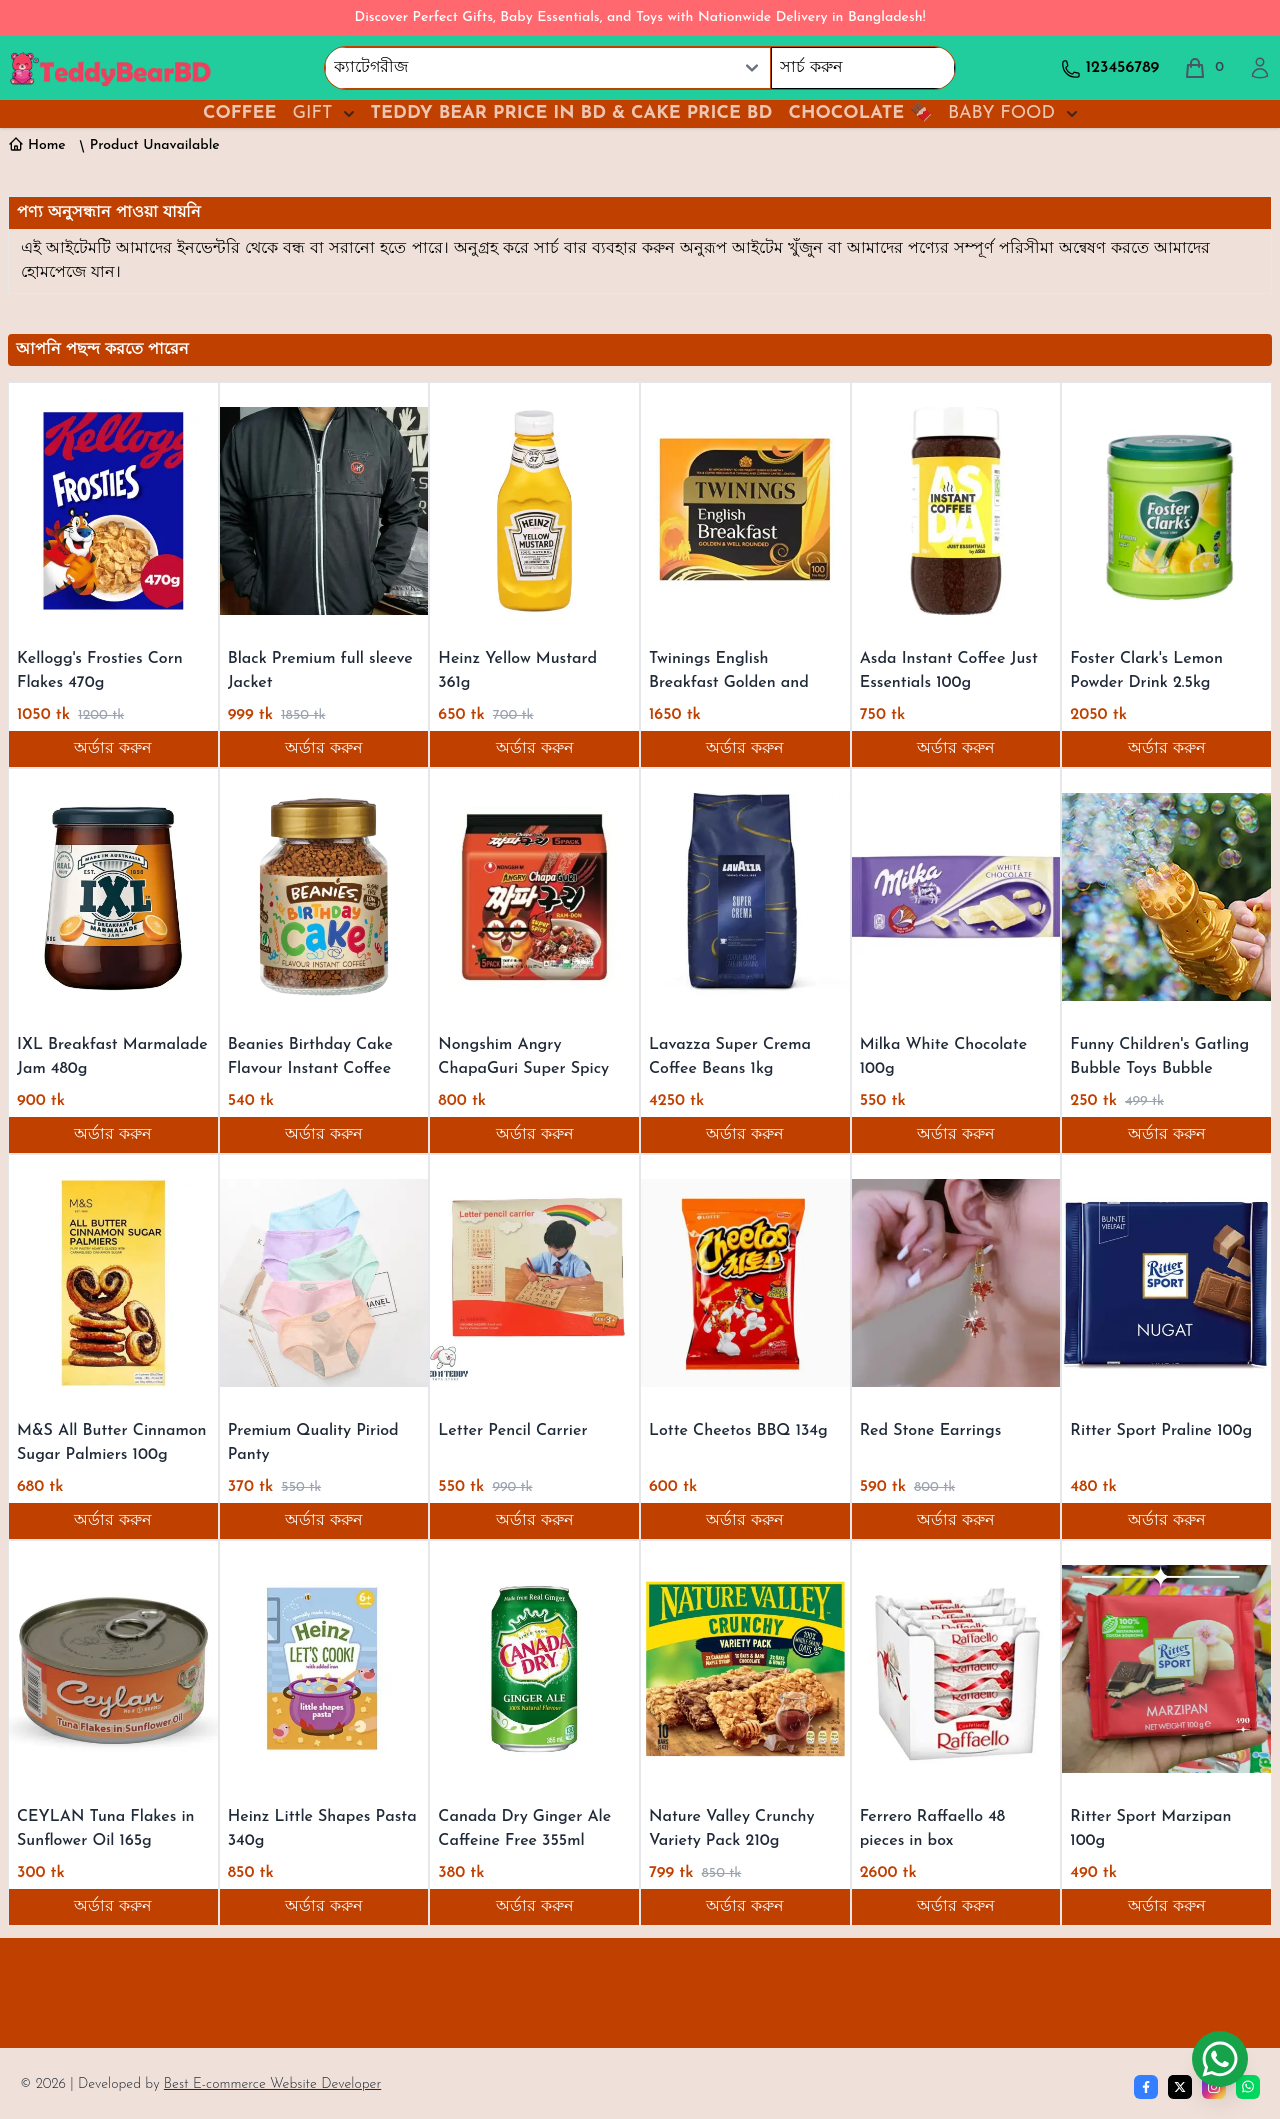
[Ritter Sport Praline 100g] (1166, 1283)
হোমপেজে (56, 273)
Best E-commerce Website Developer (272, 2084)
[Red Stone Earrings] (956, 1283)
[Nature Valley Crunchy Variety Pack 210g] (745, 1669)
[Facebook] (1146, 2087)
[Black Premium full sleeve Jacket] (324, 511)
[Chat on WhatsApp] (1220, 2059)
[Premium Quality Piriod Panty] (324, 1283)
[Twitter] (1180, 2087)
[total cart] (1203, 68)
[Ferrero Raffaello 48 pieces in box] (956, 1669)
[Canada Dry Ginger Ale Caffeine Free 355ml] (534, 1669)
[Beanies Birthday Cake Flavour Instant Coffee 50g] (324, 897)
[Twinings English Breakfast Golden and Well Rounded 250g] (745, 511)
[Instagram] (1214, 2087)
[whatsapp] (1248, 2087)
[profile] (1260, 68)
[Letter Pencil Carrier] (534, 1283)
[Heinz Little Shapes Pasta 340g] (324, 1669)
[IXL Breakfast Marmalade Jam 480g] (113, 897)
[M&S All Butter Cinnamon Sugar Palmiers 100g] (113, 1283)
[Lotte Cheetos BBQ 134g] (745, 1283)
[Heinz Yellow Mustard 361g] (534, 511)
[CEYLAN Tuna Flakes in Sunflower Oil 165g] (113, 1669)
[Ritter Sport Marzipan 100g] (1166, 1669)
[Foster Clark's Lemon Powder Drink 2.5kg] (1166, 511)
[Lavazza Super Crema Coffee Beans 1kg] (745, 897)
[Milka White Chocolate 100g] (956, 897)
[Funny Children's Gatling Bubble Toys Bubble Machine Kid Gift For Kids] (1166, 897)
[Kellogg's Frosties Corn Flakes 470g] (113, 511)
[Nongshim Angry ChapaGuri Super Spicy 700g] (534, 897)
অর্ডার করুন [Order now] (113, 749)
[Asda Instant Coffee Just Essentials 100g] (956, 511)
